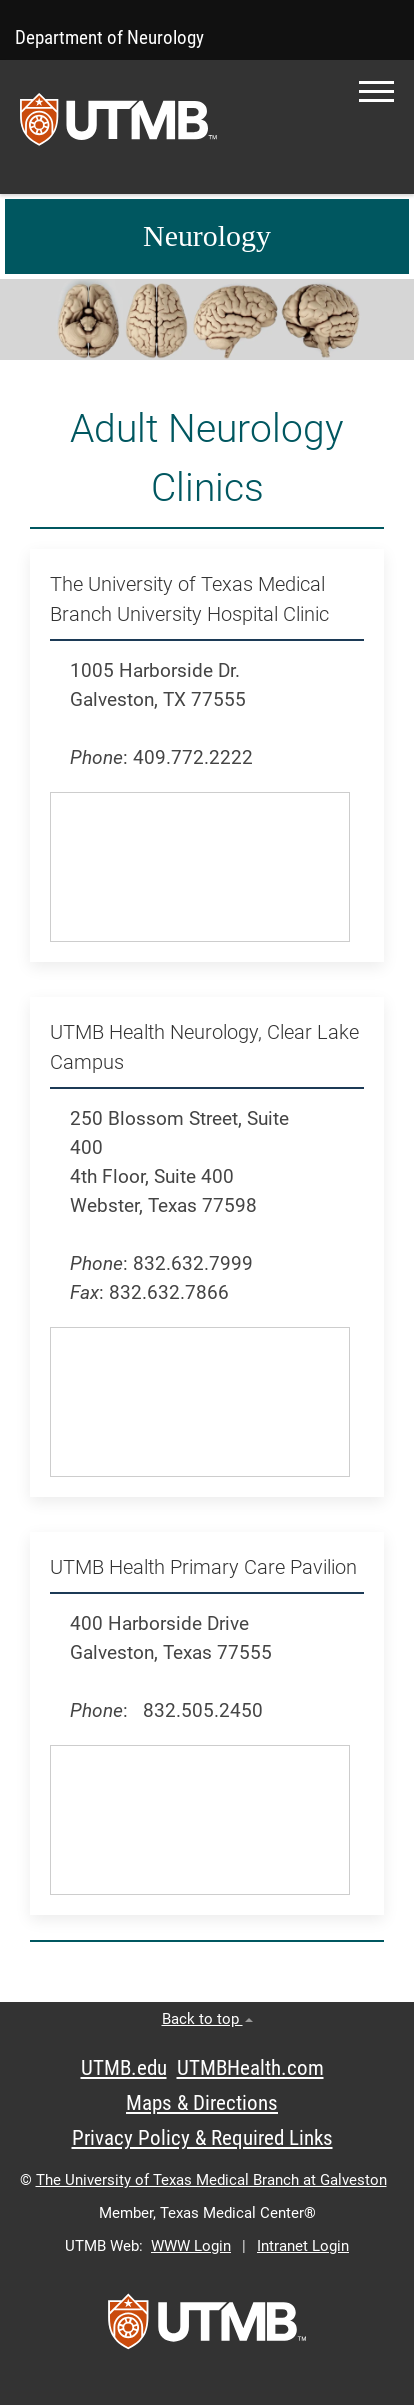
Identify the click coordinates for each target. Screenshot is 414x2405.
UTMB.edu (124, 2068)
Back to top (207, 2019)
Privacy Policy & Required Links (202, 2138)
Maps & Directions (202, 2103)
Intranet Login (303, 2246)
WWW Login (191, 2246)
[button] (376, 91)
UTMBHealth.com (250, 2068)
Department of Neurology (109, 37)
